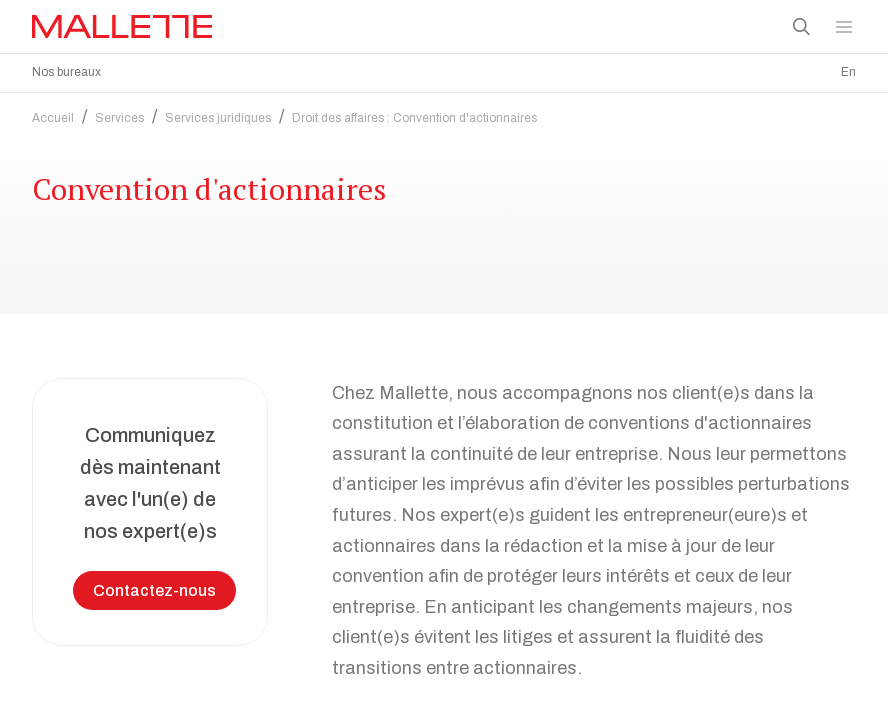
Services (119, 118)
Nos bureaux (66, 72)
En (848, 72)
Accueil (53, 118)
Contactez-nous (154, 590)
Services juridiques (218, 118)
